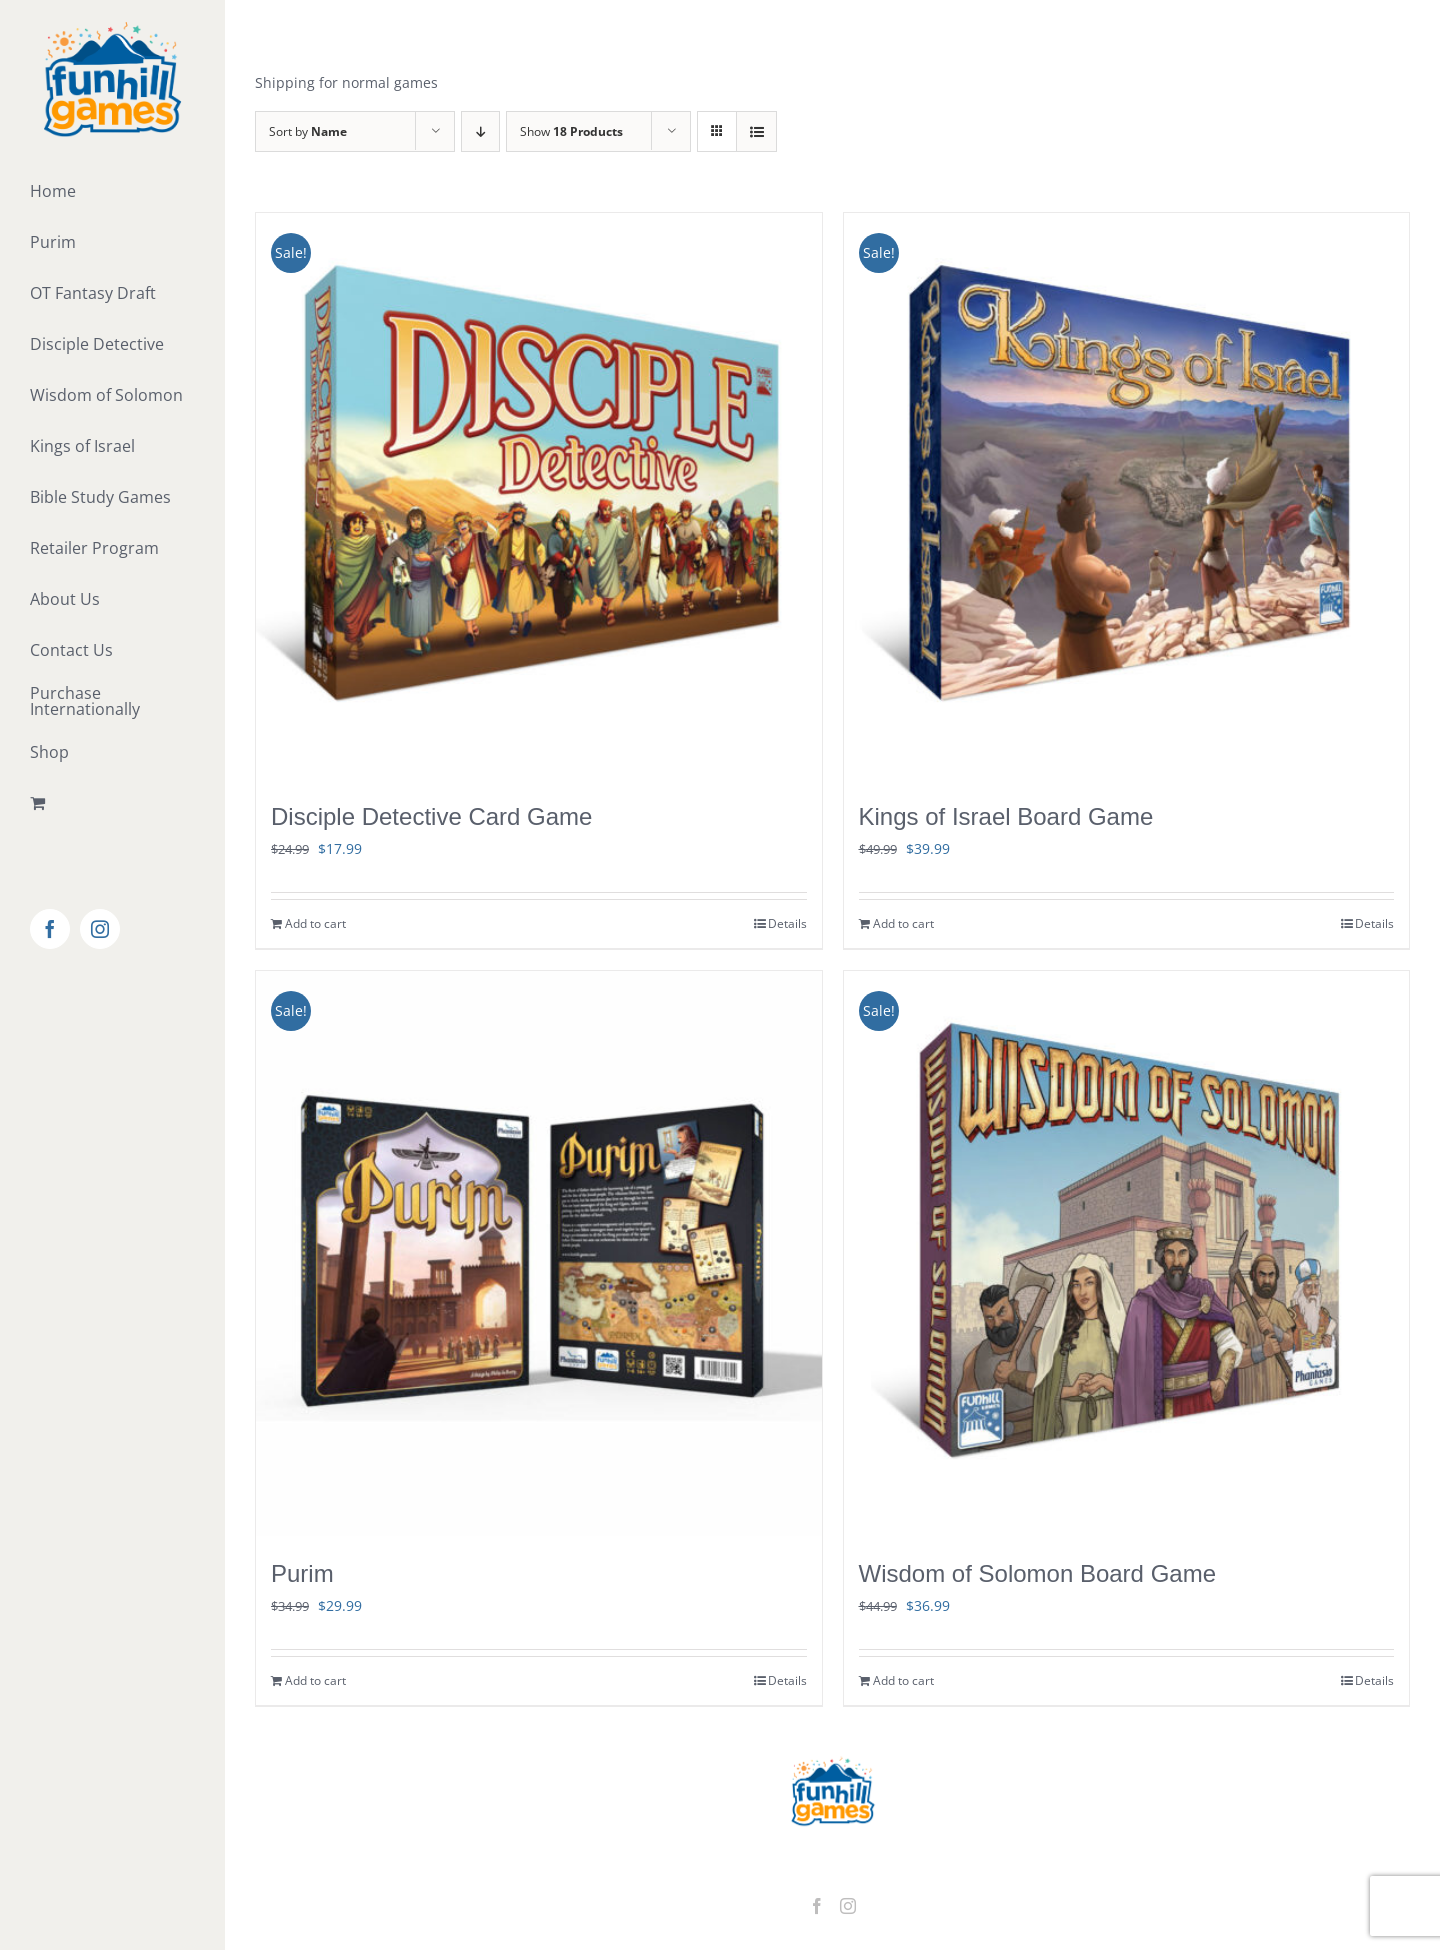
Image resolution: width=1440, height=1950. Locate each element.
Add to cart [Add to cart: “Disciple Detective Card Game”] (315, 923)
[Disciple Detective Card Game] (539, 496)
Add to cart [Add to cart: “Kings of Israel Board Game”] (903, 923)
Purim (302, 1573)
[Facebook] (817, 1906)
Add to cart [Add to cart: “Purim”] (315, 1680)
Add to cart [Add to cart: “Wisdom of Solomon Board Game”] (903, 1680)
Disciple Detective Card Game (431, 816)
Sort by (308, 131)
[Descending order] (480, 131)
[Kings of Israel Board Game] (1127, 496)
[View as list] (756, 131)
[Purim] (539, 1254)
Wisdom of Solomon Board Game (1037, 1573)
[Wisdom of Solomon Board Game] (1127, 1254)
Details (787, 923)
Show (571, 131)
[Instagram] (848, 1906)
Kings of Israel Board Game (1006, 816)
